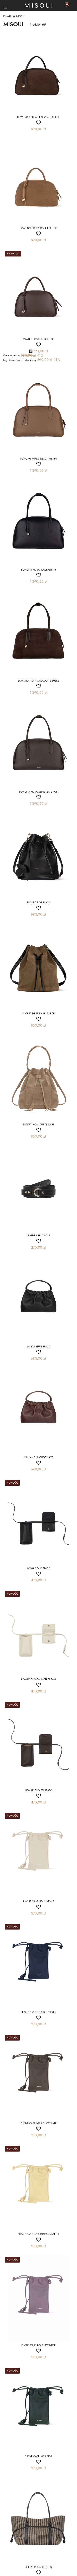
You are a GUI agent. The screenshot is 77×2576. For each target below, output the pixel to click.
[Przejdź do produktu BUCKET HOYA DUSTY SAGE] (38, 1077)
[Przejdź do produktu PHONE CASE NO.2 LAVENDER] (38, 2298)
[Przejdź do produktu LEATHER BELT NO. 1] (38, 1188)
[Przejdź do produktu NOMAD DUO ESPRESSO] (38, 1743)
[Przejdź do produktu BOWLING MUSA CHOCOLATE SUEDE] (38, 634)
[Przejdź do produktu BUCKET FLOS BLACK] (38, 855)
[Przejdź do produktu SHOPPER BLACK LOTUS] (38, 2520)
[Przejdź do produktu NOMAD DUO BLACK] (38, 1521)
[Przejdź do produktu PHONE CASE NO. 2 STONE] (38, 1854)
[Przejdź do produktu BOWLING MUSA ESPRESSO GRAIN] (38, 745)
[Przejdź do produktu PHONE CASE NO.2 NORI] (38, 2409)
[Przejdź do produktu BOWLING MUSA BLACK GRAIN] (38, 523)
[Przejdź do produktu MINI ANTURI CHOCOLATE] (38, 1410)
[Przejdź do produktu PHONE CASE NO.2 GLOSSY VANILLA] (38, 2187)
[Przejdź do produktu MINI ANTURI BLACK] (38, 1299)
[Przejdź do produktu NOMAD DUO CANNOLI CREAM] (38, 1632)
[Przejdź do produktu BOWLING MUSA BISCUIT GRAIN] (38, 412)
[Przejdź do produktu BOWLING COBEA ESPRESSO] (38, 292)
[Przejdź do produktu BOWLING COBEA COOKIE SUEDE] (38, 181)
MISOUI (13, 16)
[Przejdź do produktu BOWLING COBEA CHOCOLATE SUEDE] (38, 70)
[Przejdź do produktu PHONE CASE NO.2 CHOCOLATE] (38, 2076)
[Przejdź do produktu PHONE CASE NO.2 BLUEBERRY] (38, 1965)
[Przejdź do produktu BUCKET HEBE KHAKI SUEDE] (38, 966)
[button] (4, 8)
